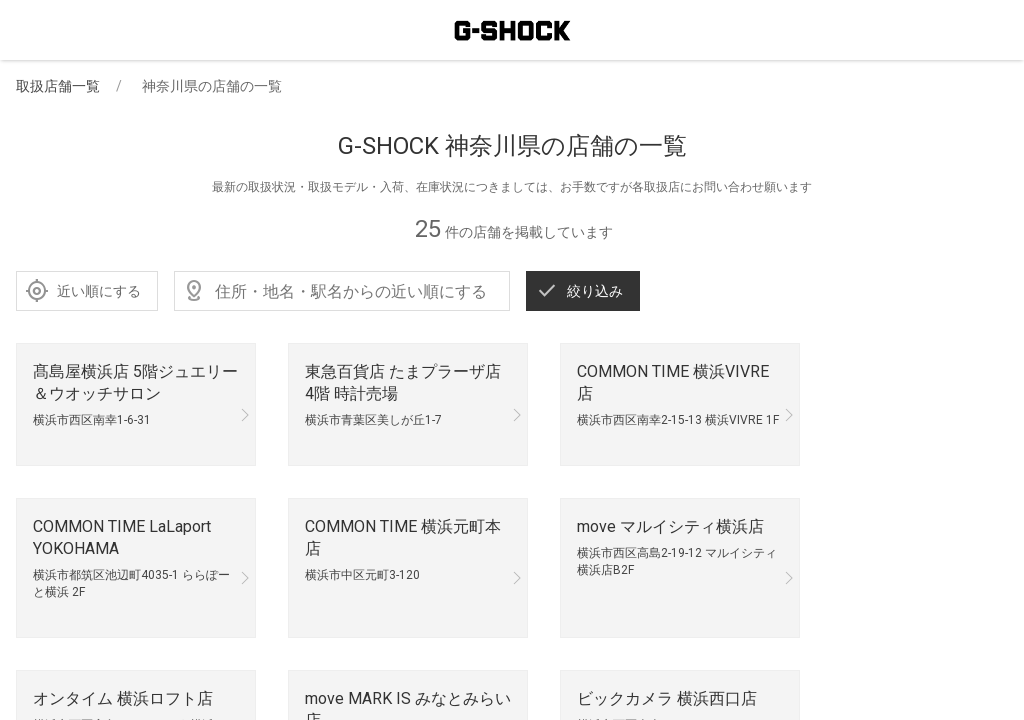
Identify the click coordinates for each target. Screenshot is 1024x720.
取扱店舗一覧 (58, 86)
